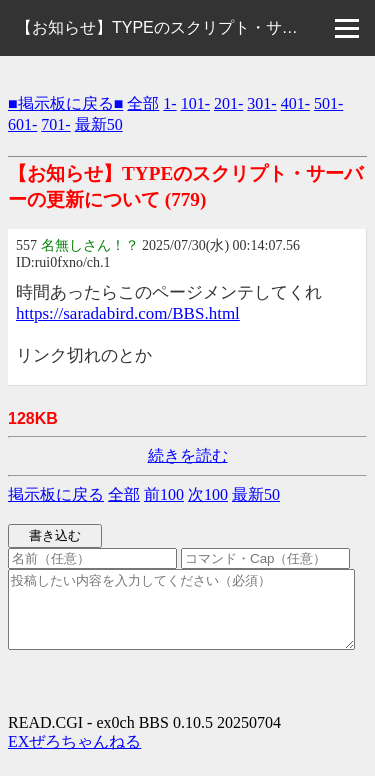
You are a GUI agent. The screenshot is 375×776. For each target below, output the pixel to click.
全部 (143, 103)
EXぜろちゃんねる (74, 756)
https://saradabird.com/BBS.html (128, 313)
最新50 (99, 124)
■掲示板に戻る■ (65, 103)
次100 (208, 494)
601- (22, 124)
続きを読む (188, 455)
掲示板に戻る (56, 494)
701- (55, 124)
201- (228, 103)
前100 (164, 494)
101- (195, 103)
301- (261, 103)
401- (295, 103)
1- (169, 103)
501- (328, 103)
